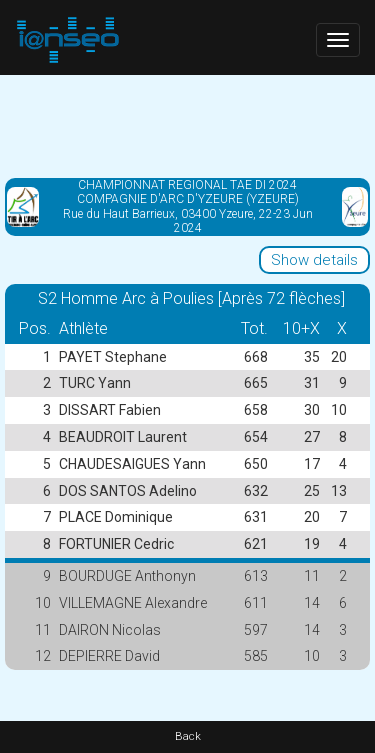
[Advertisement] (187, 125)
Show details (314, 260)
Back (188, 736)
